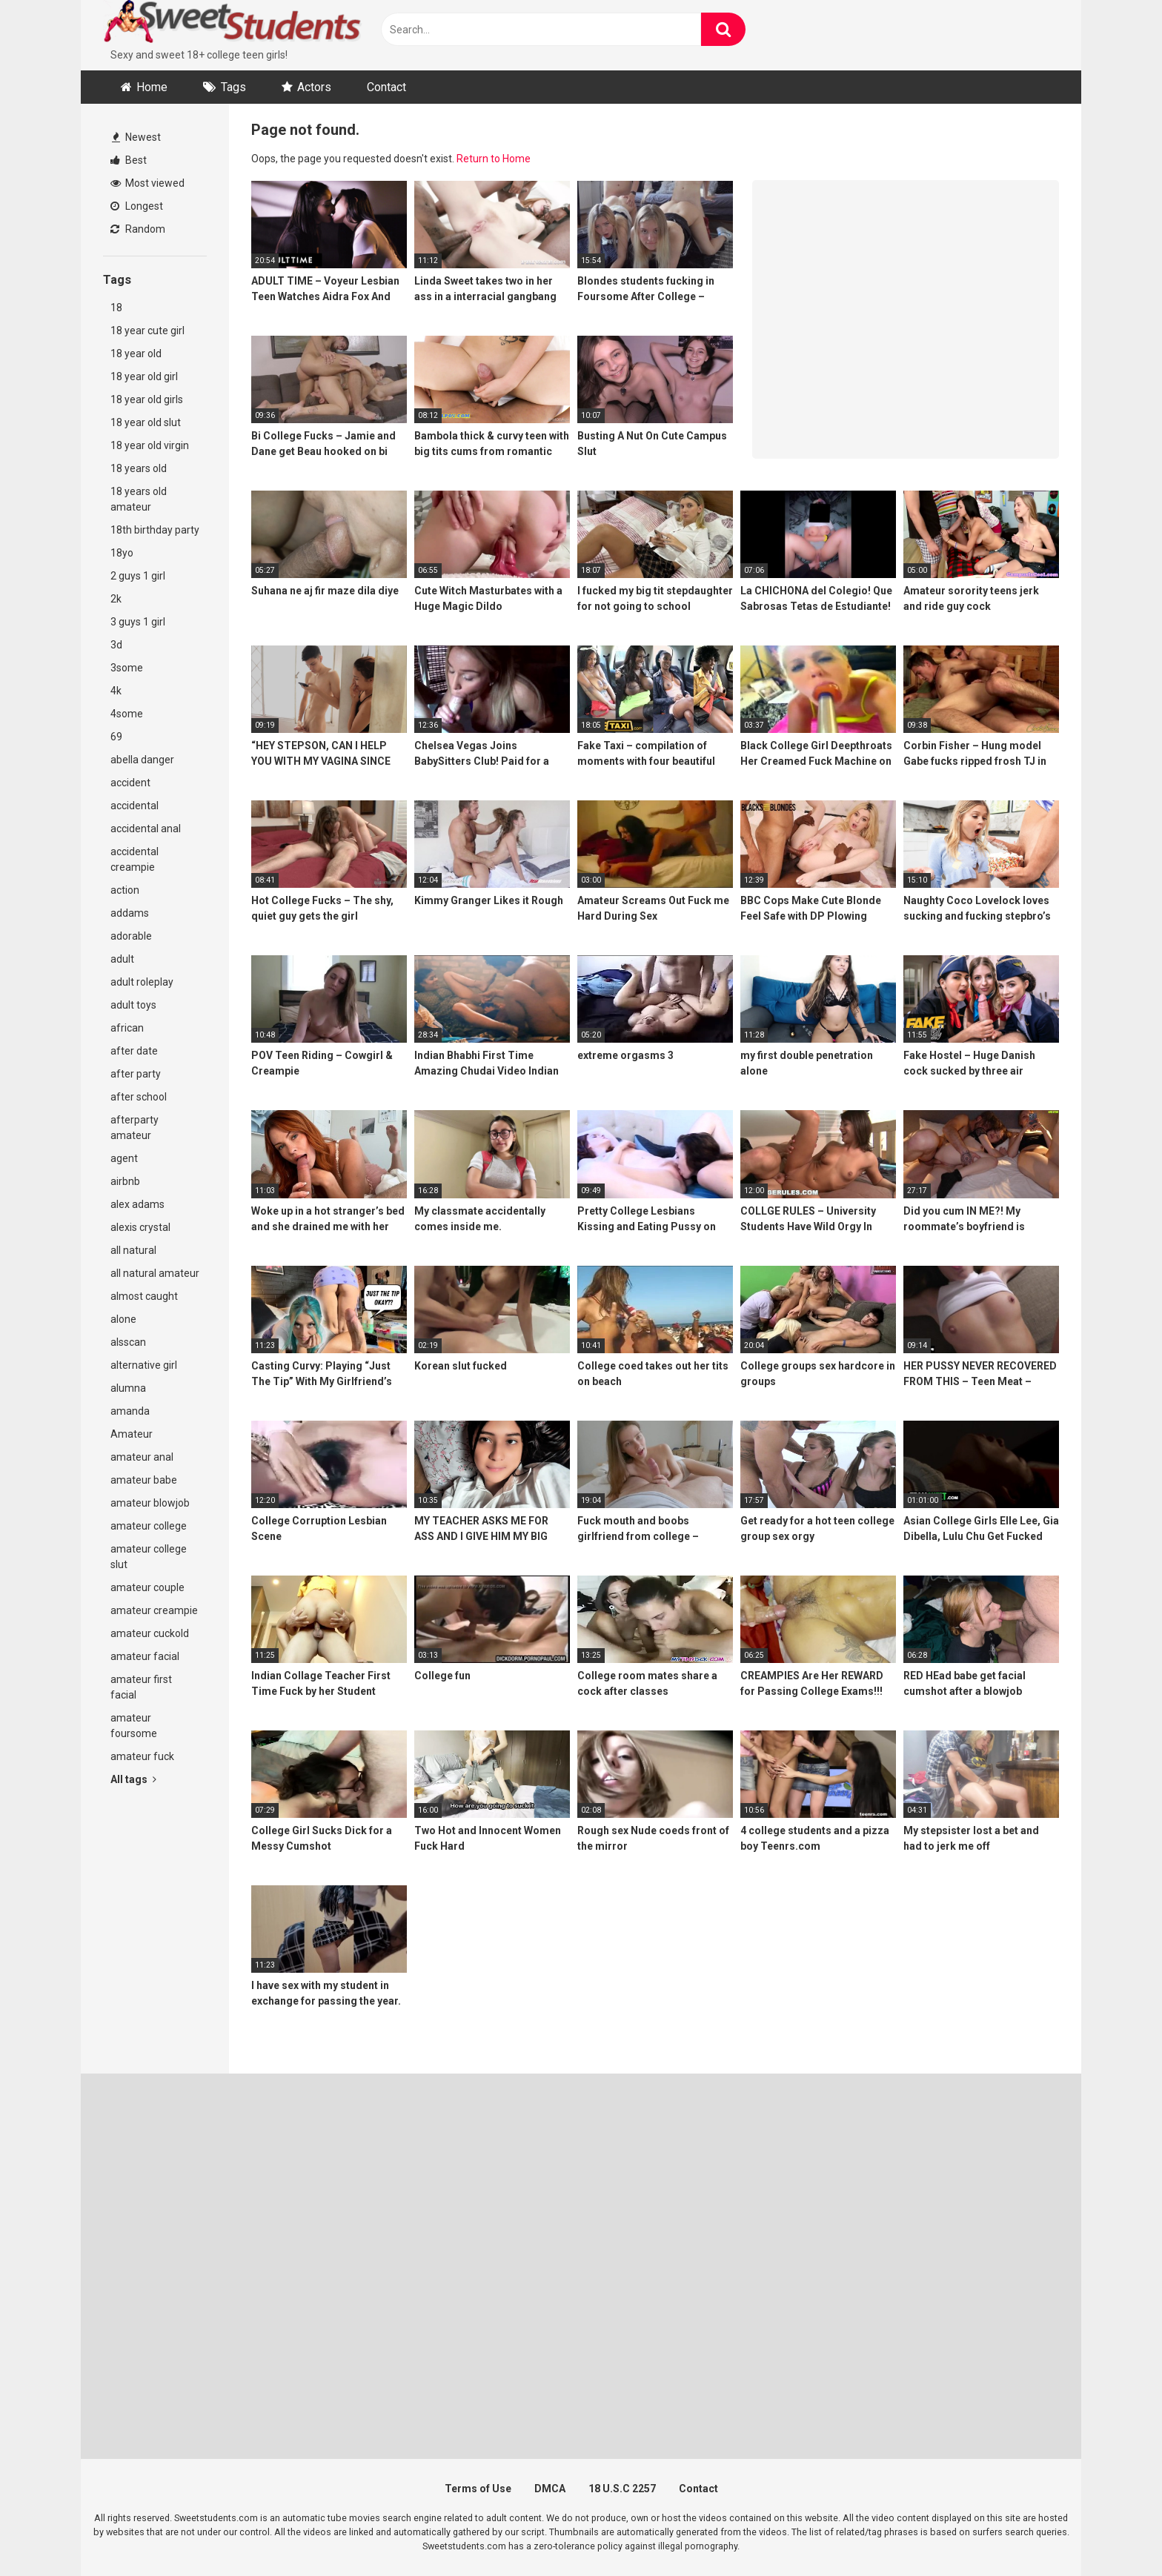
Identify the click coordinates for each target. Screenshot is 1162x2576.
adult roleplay (141, 982)
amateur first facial (141, 1687)
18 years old (138, 468)
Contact (386, 87)
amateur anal (141, 1457)
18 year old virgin (149, 445)
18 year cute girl (147, 330)
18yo (121, 553)
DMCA (549, 2488)
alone (123, 1319)
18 (116, 307)
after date (134, 1051)
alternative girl (143, 1365)
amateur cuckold (149, 1633)
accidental (134, 805)
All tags (133, 1779)
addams (129, 913)
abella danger (142, 760)
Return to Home (493, 159)
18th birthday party (154, 530)
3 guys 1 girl (137, 622)
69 (116, 737)
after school (138, 1097)
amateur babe (143, 1480)
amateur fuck (142, 1756)
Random (137, 229)
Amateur (131, 1434)
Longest (136, 206)
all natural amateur (154, 1273)
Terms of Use (478, 2488)
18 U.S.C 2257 (622, 2488)
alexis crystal (140, 1227)
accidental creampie (134, 859)
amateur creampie (154, 1610)
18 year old (136, 353)
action (124, 890)
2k (116, 599)
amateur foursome (133, 1725)
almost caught (144, 1296)
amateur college (148, 1526)
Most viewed (147, 183)
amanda (130, 1411)
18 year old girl (144, 376)
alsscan (128, 1342)
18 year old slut (145, 422)
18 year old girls (146, 399)
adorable (131, 936)
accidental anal (145, 828)
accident (130, 783)
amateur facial (144, 1656)
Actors (314, 87)
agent (124, 1158)
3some (126, 668)
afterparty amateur (134, 1127)
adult (122, 959)
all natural (133, 1250)
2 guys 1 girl (137, 576)
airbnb (125, 1181)
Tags (233, 87)
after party (135, 1074)
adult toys (133, 1005)
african (127, 1028)
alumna (128, 1388)
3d (116, 645)
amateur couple (147, 1587)
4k (116, 691)
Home (151, 87)
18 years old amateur (138, 499)
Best (128, 160)
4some (126, 714)
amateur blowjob (150, 1503)
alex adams (137, 1204)
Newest (136, 137)
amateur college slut (148, 1556)
